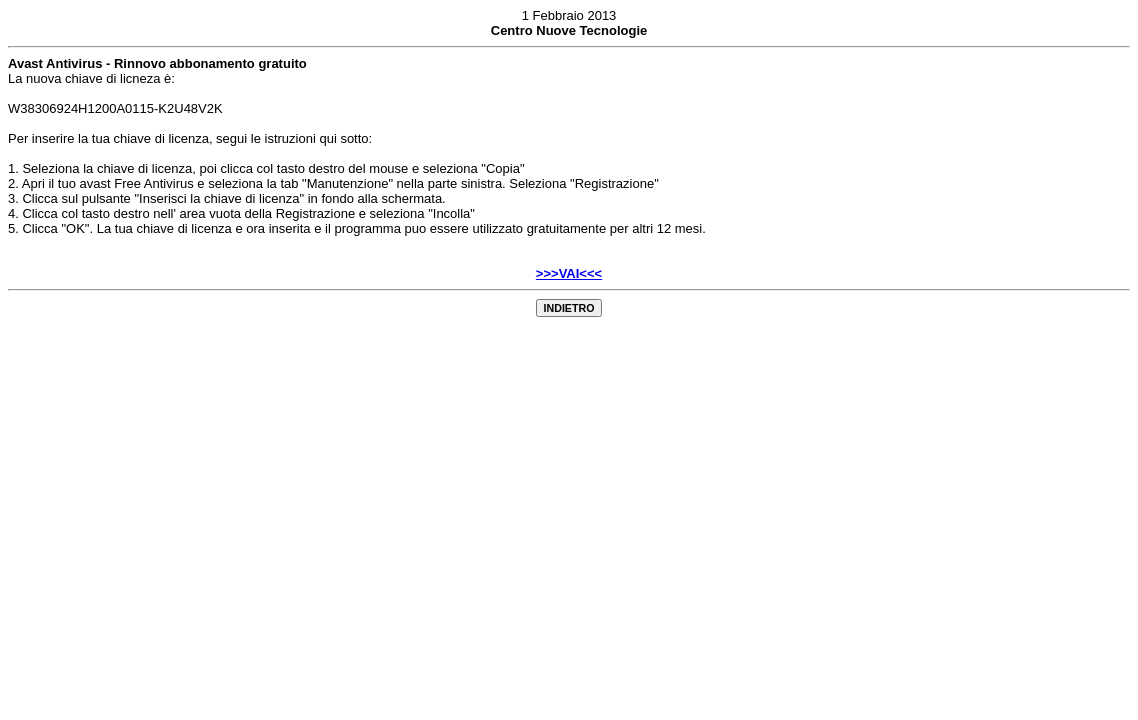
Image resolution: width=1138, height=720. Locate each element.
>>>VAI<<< (569, 273)
